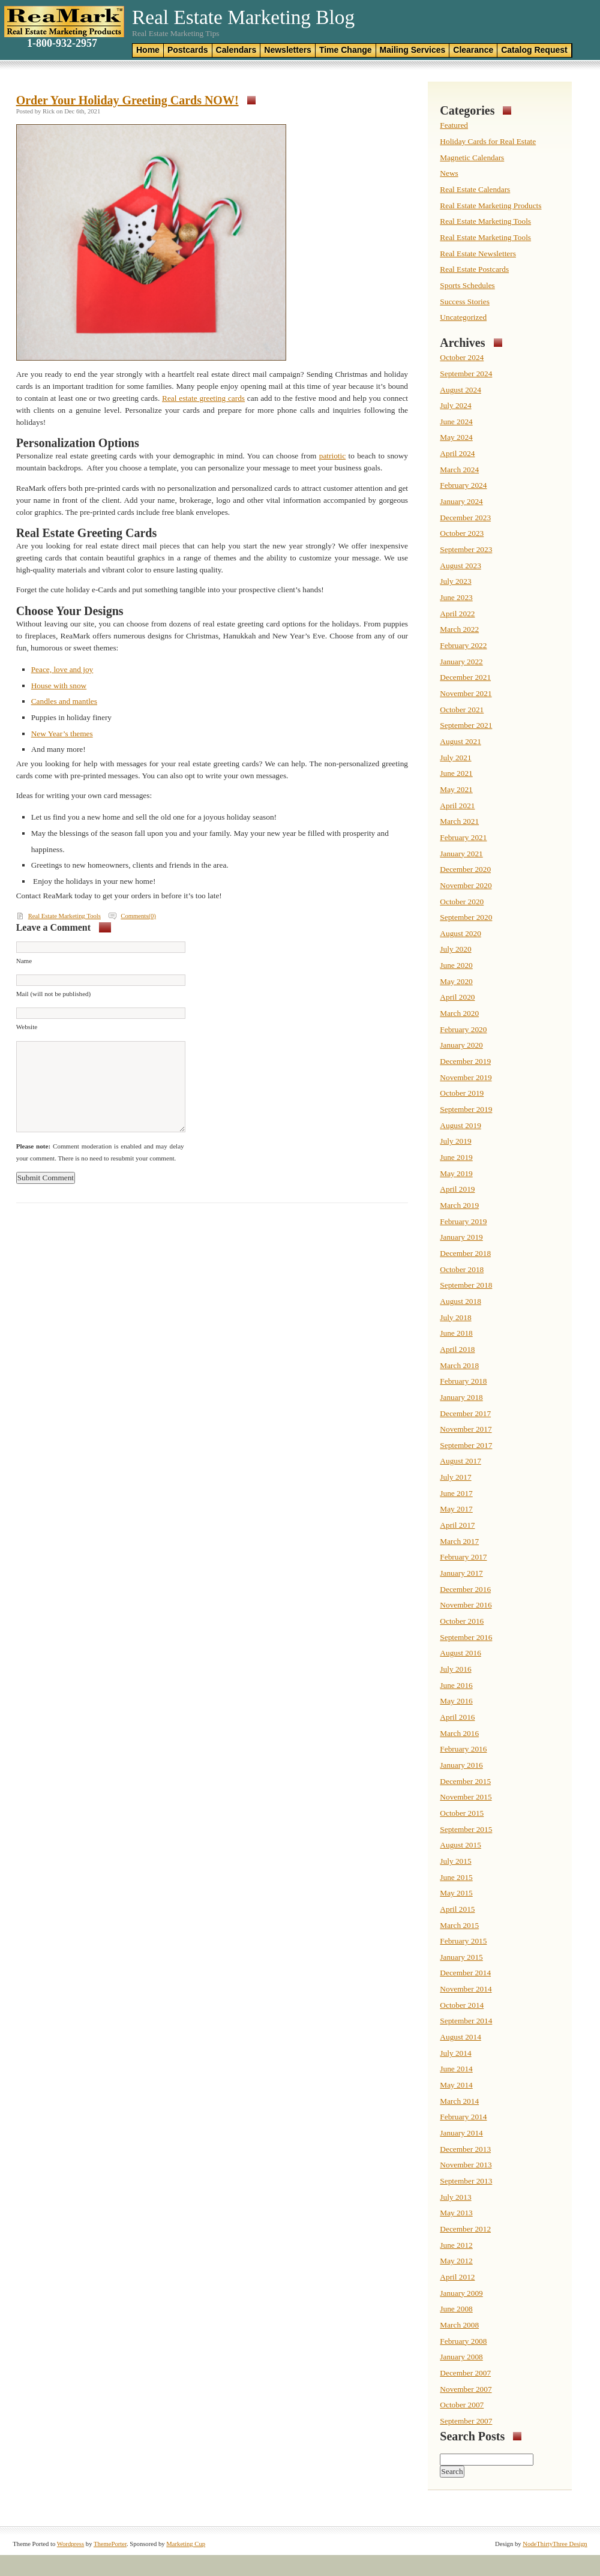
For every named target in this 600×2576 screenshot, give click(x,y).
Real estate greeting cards (203, 398)
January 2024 (461, 501)
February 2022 (463, 645)
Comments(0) (138, 916)
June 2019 (456, 1157)
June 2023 (456, 597)
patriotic (332, 455)
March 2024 (459, 469)
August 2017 (460, 1460)
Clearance (473, 50)
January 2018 (461, 1397)
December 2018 (465, 1253)
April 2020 (457, 996)
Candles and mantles (64, 701)
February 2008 (463, 2341)
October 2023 (462, 533)
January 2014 (461, 2132)
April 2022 (457, 613)
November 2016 (465, 1604)
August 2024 (460, 389)
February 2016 (463, 1748)
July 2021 (455, 757)
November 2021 (465, 693)
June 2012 (456, 2245)
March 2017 (459, 1541)
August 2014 (460, 2036)
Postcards (187, 50)
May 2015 (456, 1892)
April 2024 (457, 453)
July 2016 (455, 1669)
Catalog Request (534, 50)
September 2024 (466, 373)
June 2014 (456, 2068)
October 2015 (462, 1813)
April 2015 (457, 1909)
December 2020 (465, 869)
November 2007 (465, 2389)
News (449, 173)
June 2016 (456, 1685)
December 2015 (465, 1781)
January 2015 (461, 1957)
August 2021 (460, 741)
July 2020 (455, 948)
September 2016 (466, 1637)
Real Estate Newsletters (478, 253)
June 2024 (456, 421)
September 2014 (466, 2020)
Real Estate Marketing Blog (243, 17)
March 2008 (459, 2324)
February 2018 (463, 1381)
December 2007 (465, 2372)
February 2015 (463, 1940)
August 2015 (460, 1844)
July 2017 (455, 1477)
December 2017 (465, 1413)
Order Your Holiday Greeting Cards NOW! (127, 100)
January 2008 (461, 2356)
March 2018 (459, 1365)
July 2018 (455, 1317)
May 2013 (456, 2212)
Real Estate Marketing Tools (64, 916)
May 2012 (456, 2260)
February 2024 (463, 485)
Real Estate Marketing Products (490, 205)
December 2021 (465, 677)
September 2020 (466, 917)
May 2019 (456, 1173)
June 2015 (456, 1877)
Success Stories (465, 301)
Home (148, 50)
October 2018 (462, 1269)
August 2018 (460, 1301)
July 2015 (455, 1861)
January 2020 (461, 1044)
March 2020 (459, 1013)
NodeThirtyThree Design (555, 2544)
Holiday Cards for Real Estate (488, 141)
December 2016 (465, 1589)
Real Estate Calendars (475, 189)
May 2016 (456, 1700)
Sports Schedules (467, 285)
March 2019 (459, 1205)
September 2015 (466, 1829)
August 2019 (460, 1125)
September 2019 (466, 1109)
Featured (454, 125)
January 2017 (461, 1573)
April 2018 (457, 1349)
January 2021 (461, 853)
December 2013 (465, 2149)
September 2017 (466, 1445)
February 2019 (463, 1221)
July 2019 (455, 1140)
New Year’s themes (62, 733)
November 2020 (465, 885)
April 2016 (457, 1717)
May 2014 (456, 2084)
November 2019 (465, 1077)
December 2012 (465, 2228)
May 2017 (456, 1508)
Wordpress (70, 2544)
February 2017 (463, 1556)
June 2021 (456, 773)
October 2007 (462, 2404)
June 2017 (456, 1493)
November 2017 (465, 1429)
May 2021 (456, 789)
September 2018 (466, 1285)
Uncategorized (463, 317)
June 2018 (456, 1333)
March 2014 (459, 2101)
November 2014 (465, 1988)
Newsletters (287, 50)
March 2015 (459, 1925)
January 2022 (461, 661)
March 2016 (459, 1733)
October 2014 (462, 2005)
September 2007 (466, 2420)
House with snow (59, 685)
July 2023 (455, 581)
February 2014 (463, 2116)
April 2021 (457, 805)
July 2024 (455, 405)
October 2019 (462, 1092)
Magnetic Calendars (472, 157)
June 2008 (456, 2308)
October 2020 (462, 901)
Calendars (236, 50)
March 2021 (459, 821)
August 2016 (460, 1652)
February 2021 (463, 837)
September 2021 (466, 725)
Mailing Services (413, 50)
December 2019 (465, 1061)
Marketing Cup (185, 2544)
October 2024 (462, 357)
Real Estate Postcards (474, 269)
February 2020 (463, 1029)
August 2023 (460, 565)
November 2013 (465, 2164)
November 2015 (465, 1796)
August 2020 (460, 933)
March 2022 (459, 629)
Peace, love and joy (62, 669)
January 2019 (461, 1236)
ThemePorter (110, 2544)
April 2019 (457, 1188)
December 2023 (465, 517)
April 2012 (457, 2276)
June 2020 (456, 965)
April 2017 (457, 1525)
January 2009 (461, 2293)
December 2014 (465, 1972)
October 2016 (462, 1621)
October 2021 (462, 709)
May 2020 (456, 981)
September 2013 (466, 2180)
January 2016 (461, 1765)
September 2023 (466, 549)
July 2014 (455, 2053)
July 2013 (455, 2197)
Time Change (345, 50)
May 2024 (456, 437)
